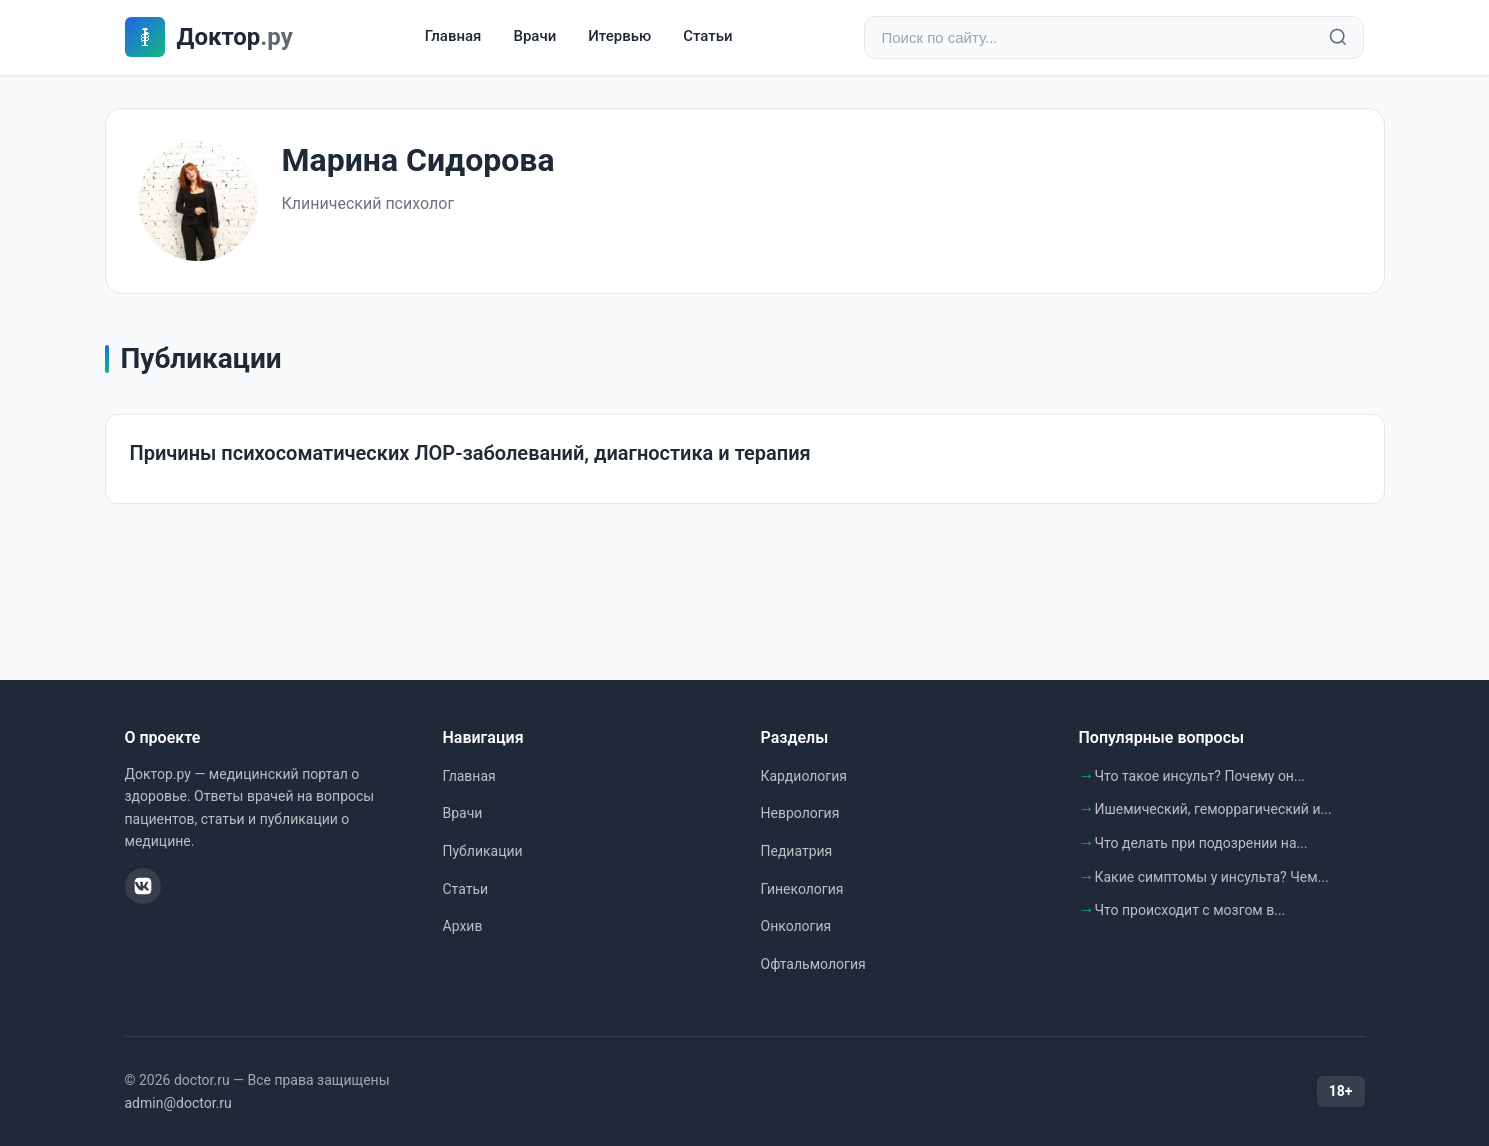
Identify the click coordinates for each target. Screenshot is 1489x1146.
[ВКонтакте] (143, 886)
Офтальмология (813, 964)
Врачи (534, 37)
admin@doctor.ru (178, 1103)
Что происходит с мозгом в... (1190, 910)
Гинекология (802, 889)
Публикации (483, 851)
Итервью (619, 37)
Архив (463, 926)
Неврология (800, 813)
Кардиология (804, 776)
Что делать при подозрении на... (1201, 843)
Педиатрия (797, 851)
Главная (453, 37)
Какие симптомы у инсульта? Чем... (1212, 877)
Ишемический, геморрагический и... (1213, 809)
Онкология (796, 926)
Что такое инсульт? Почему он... (1200, 776)
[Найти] (1338, 38)
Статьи (707, 37)
